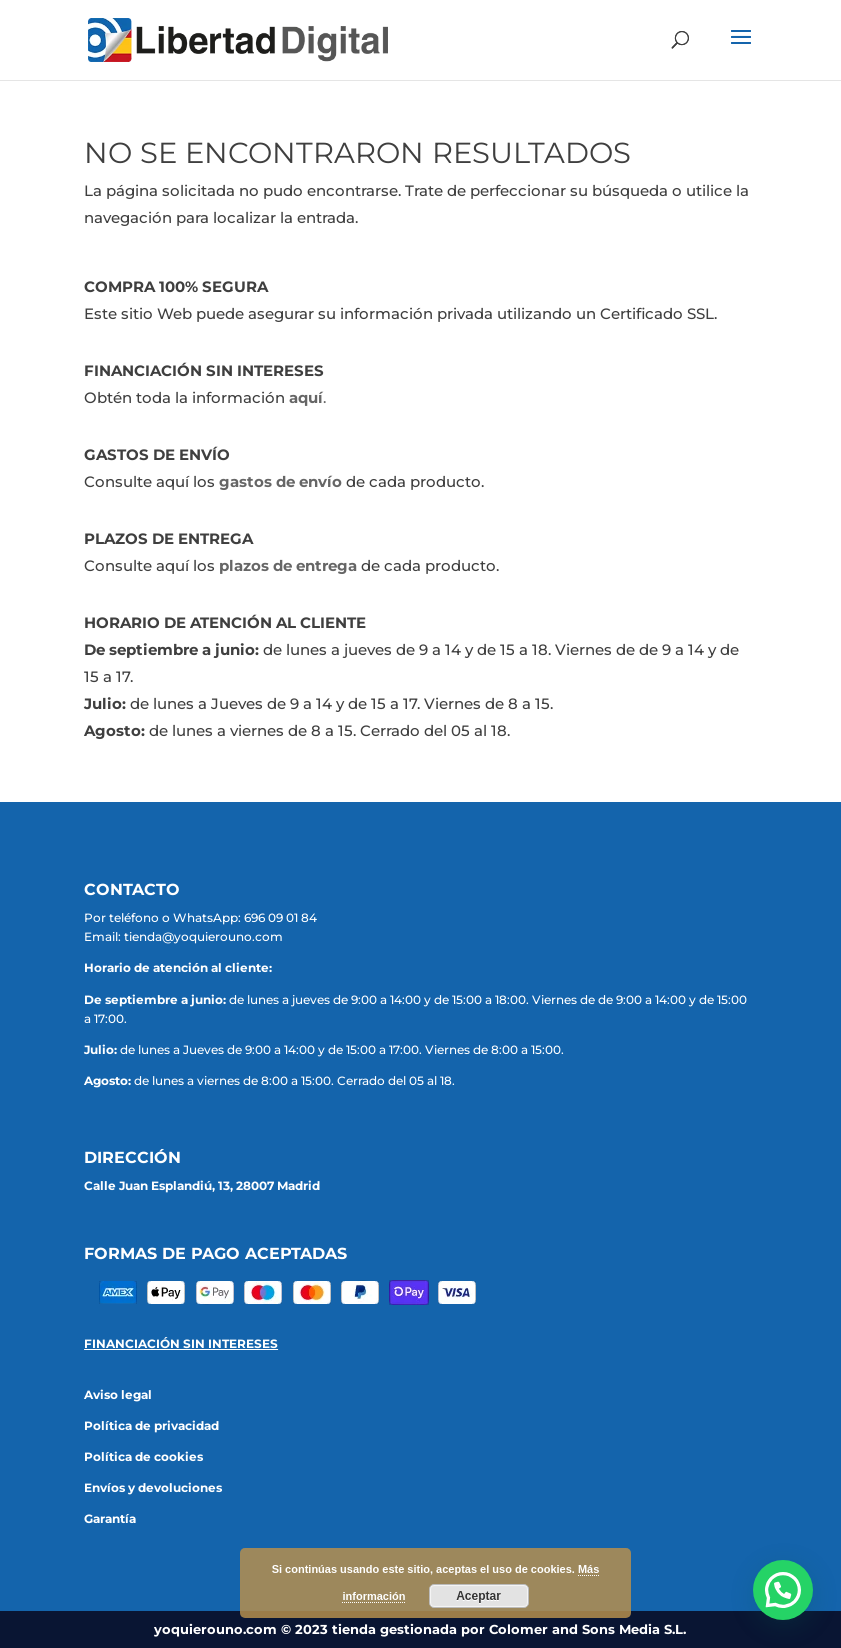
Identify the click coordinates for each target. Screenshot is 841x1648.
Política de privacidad (151, 1425)
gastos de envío (280, 481)
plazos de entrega (288, 565)
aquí (306, 397)
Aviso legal (118, 1394)
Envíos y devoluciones (153, 1487)
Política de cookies (143, 1456)
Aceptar (478, 1596)
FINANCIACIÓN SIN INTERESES (181, 1343)
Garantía (110, 1518)
